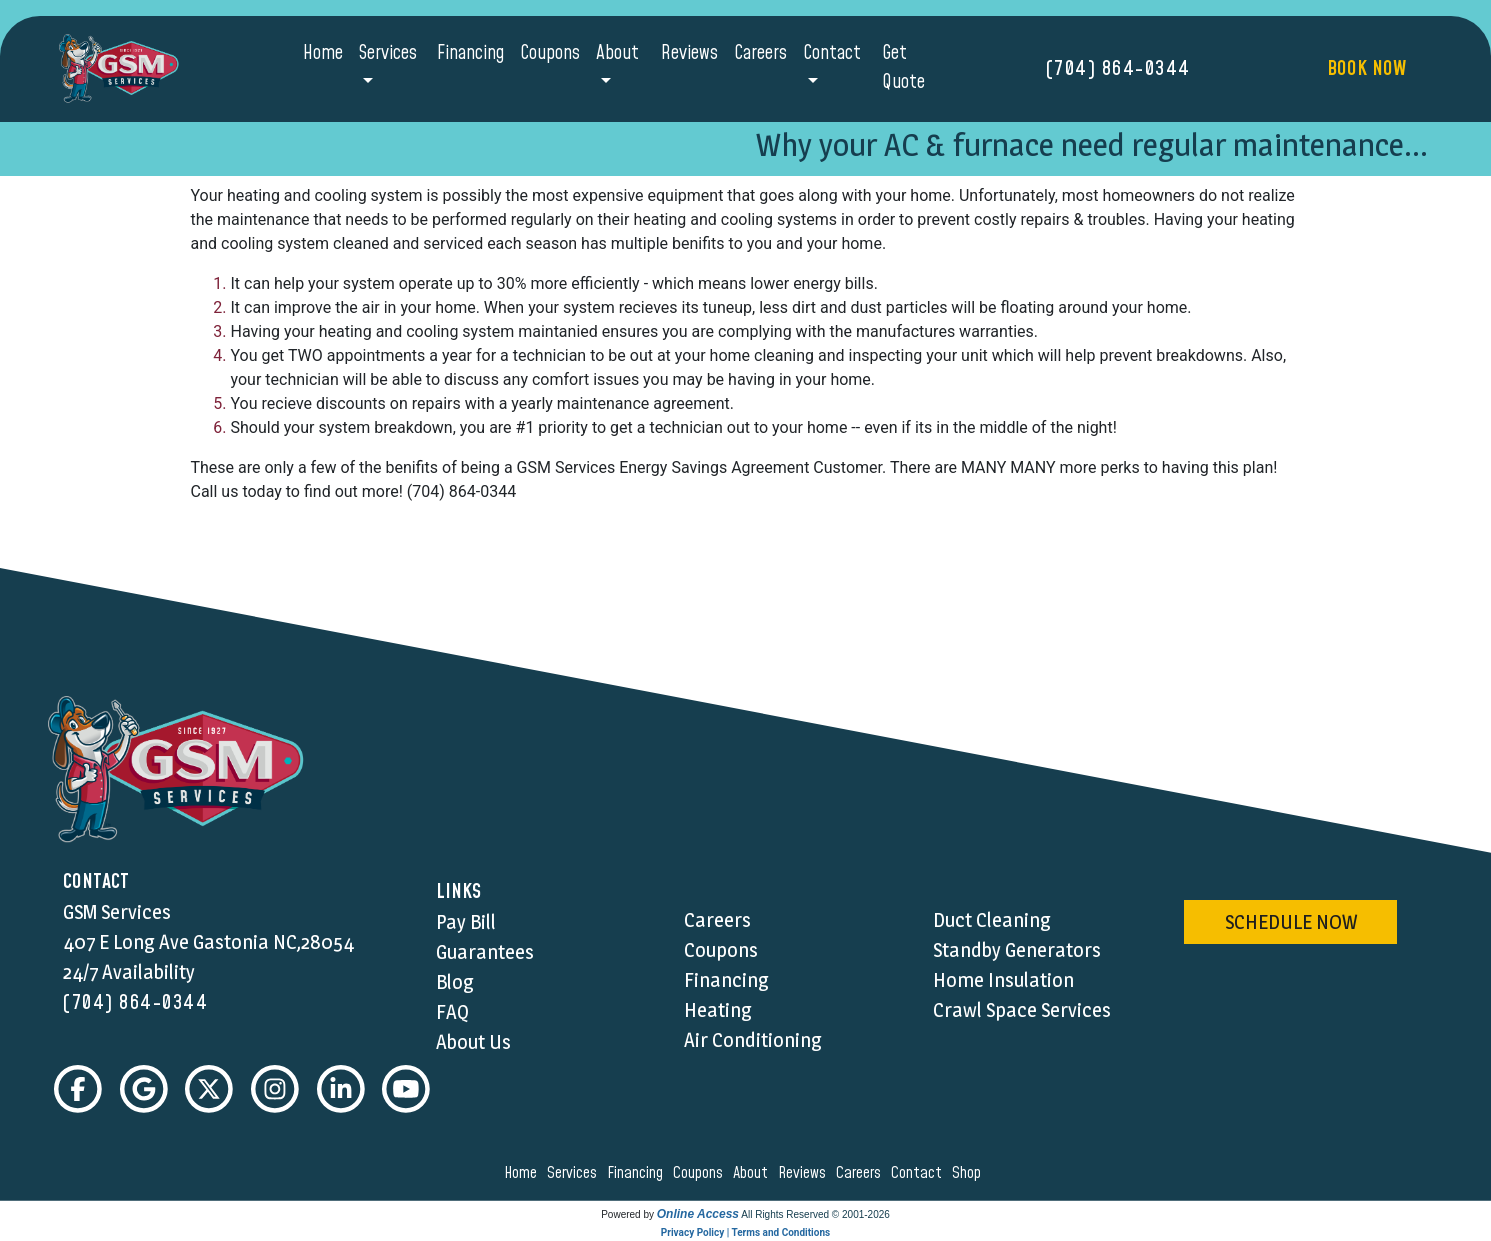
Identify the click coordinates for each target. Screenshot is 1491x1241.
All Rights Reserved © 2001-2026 (815, 1214)
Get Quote (903, 68)
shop (969, 1173)
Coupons (550, 53)
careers (861, 1173)
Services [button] (388, 53)
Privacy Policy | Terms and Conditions (745, 1232)
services (575, 1173)
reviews (805, 1173)
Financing (470, 53)
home (523, 1173)
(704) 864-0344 (1118, 69)
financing (638, 1173)
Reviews (689, 53)
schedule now (1291, 922)
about (753, 1173)
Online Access (698, 1214)
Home (323, 53)
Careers (760, 53)
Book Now (1366, 69)
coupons (701, 1173)
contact (919, 1173)
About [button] (617, 53)
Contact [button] (832, 53)
